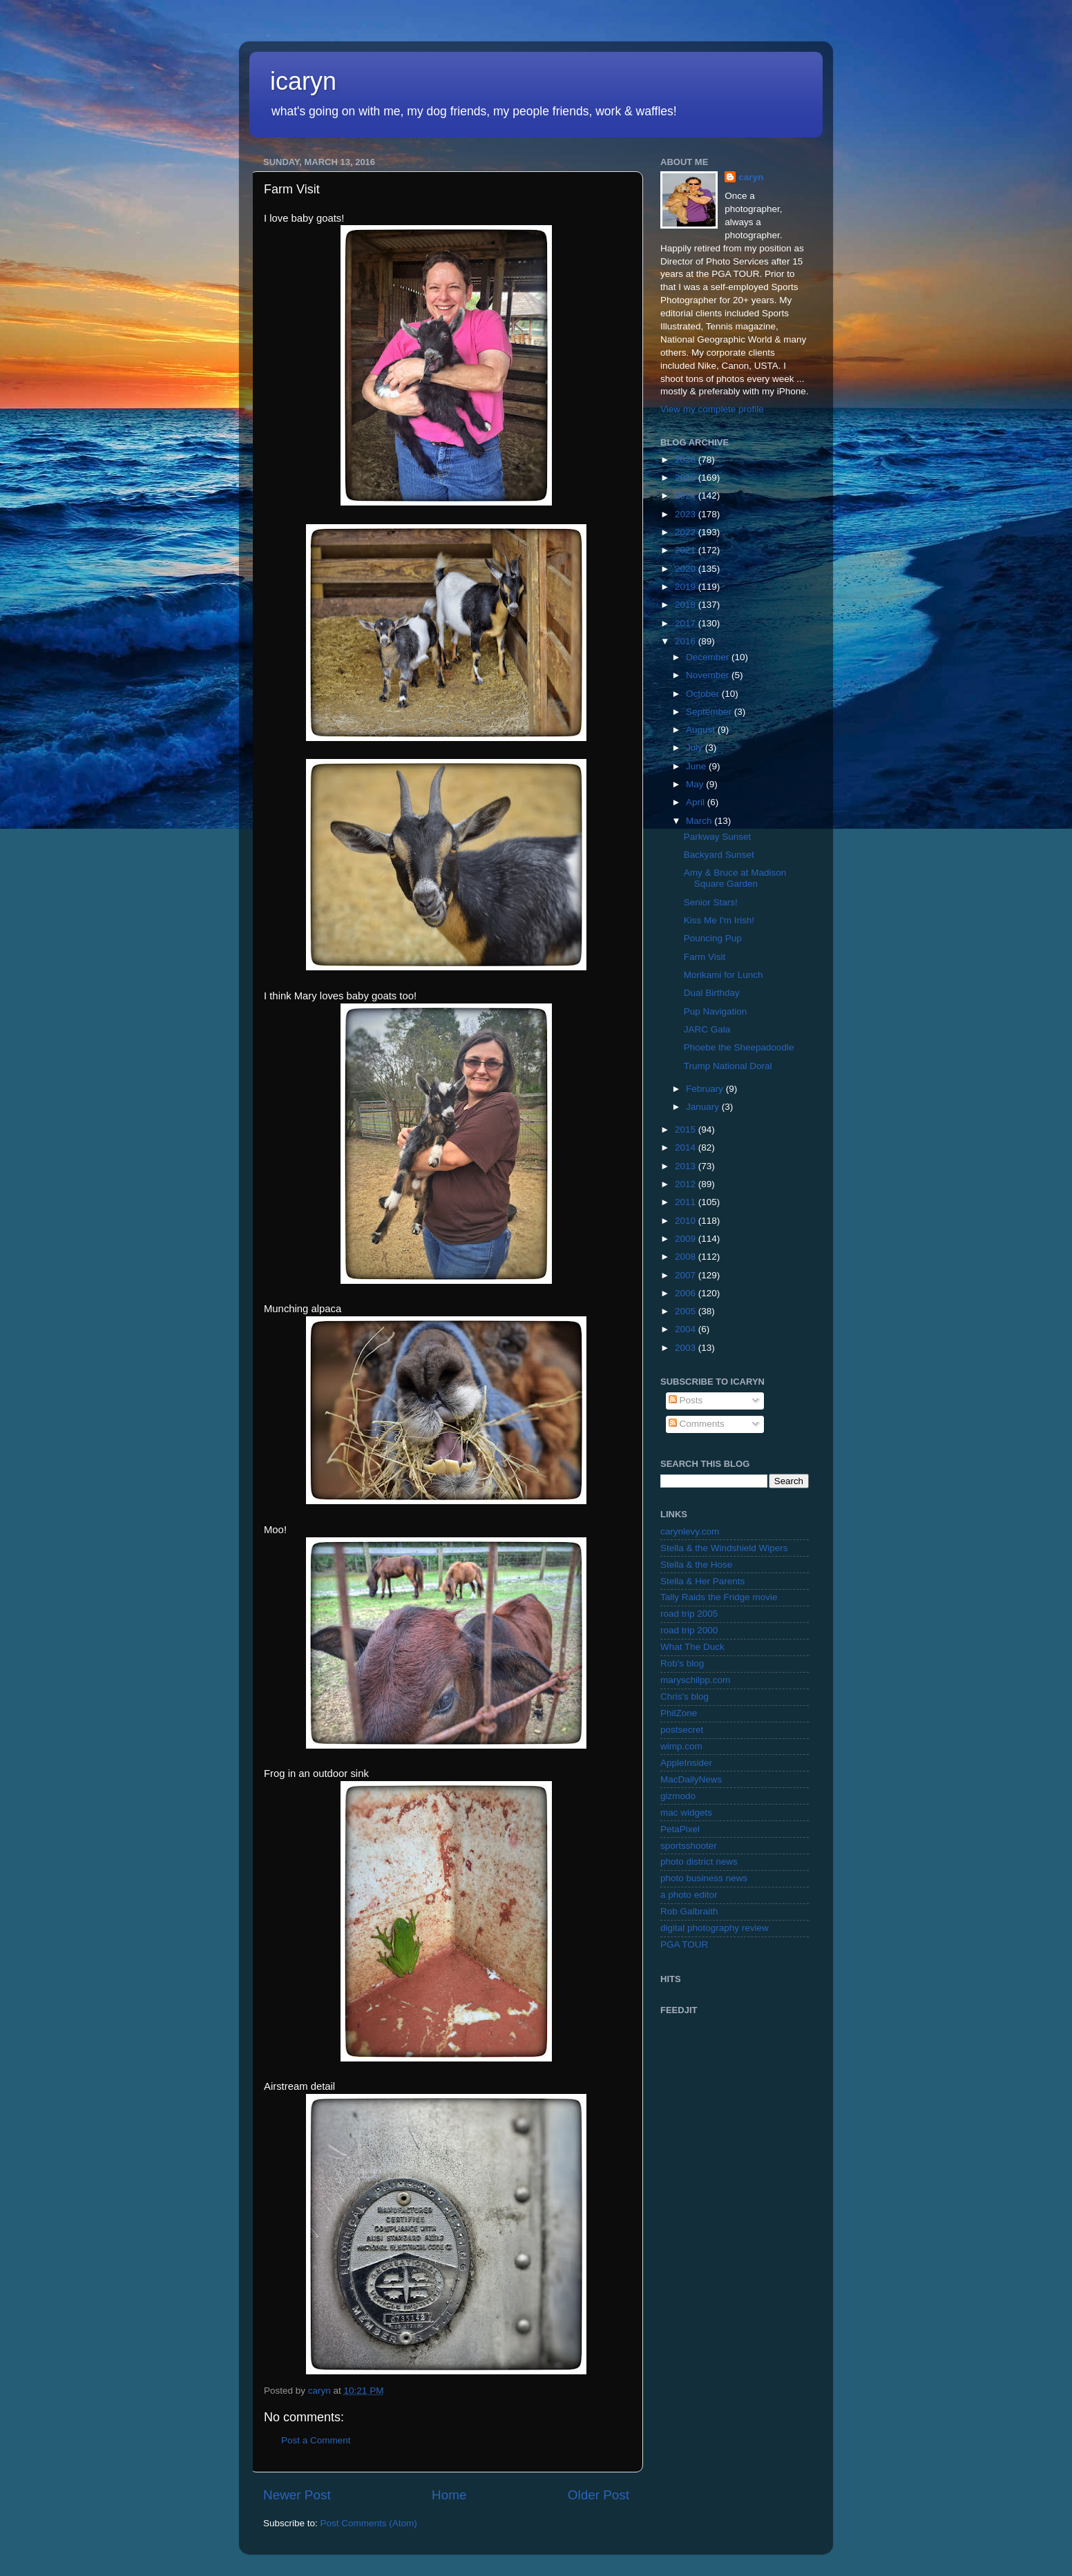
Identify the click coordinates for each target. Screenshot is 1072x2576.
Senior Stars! (711, 902)
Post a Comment (316, 2440)
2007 (686, 1275)
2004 (686, 1329)
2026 (686, 459)
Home (449, 2495)
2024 (686, 495)
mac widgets (686, 1812)
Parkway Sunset (718, 837)
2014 (686, 1147)
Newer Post (297, 2495)
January (704, 1107)
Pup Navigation (715, 1011)
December (708, 657)
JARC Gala (707, 1029)
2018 (686, 604)
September (710, 712)
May (696, 784)
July (695, 747)
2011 (686, 1202)
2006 (686, 1293)
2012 (686, 1184)
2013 (686, 1166)
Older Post (598, 2495)
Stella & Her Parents (702, 1581)
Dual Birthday (712, 993)
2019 (686, 586)
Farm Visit (705, 957)
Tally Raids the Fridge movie (719, 1597)
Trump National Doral (728, 1066)
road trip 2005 (689, 1613)
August (702, 729)
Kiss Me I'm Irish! (719, 920)
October (704, 694)
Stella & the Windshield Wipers (724, 1548)
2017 (686, 623)
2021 (686, 550)
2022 (686, 532)
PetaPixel (680, 1829)
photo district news (699, 1861)
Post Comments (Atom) (368, 2523)
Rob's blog (682, 1663)
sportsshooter (688, 1845)
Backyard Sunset (719, 854)
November (708, 675)
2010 (686, 1220)
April (696, 802)
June (697, 766)
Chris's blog (684, 1696)
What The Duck (692, 1647)
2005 (686, 1311)
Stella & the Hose (696, 1564)
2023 (686, 514)
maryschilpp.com (695, 1680)
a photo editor (689, 1895)
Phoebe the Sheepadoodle (739, 1047)
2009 (686, 1238)
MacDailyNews (691, 1779)
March (700, 821)
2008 (686, 1256)
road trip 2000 (689, 1630)
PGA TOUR (684, 1944)
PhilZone (678, 1713)
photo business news (703, 1878)
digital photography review (714, 1928)
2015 (686, 1129)
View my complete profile (712, 409)
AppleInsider (686, 1763)
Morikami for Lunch (723, 975)
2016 (686, 641)
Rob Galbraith (689, 1911)
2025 (686, 477)
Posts (686, 1400)
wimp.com (681, 1746)
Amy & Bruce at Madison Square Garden (735, 878)
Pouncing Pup (713, 938)
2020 (686, 569)
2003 (686, 1348)
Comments (697, 1424)
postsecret (681, 1729)
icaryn (303, 81)
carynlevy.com (689, 1531)
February (706, 1089)
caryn (750, 177)
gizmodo (678, 1796)
